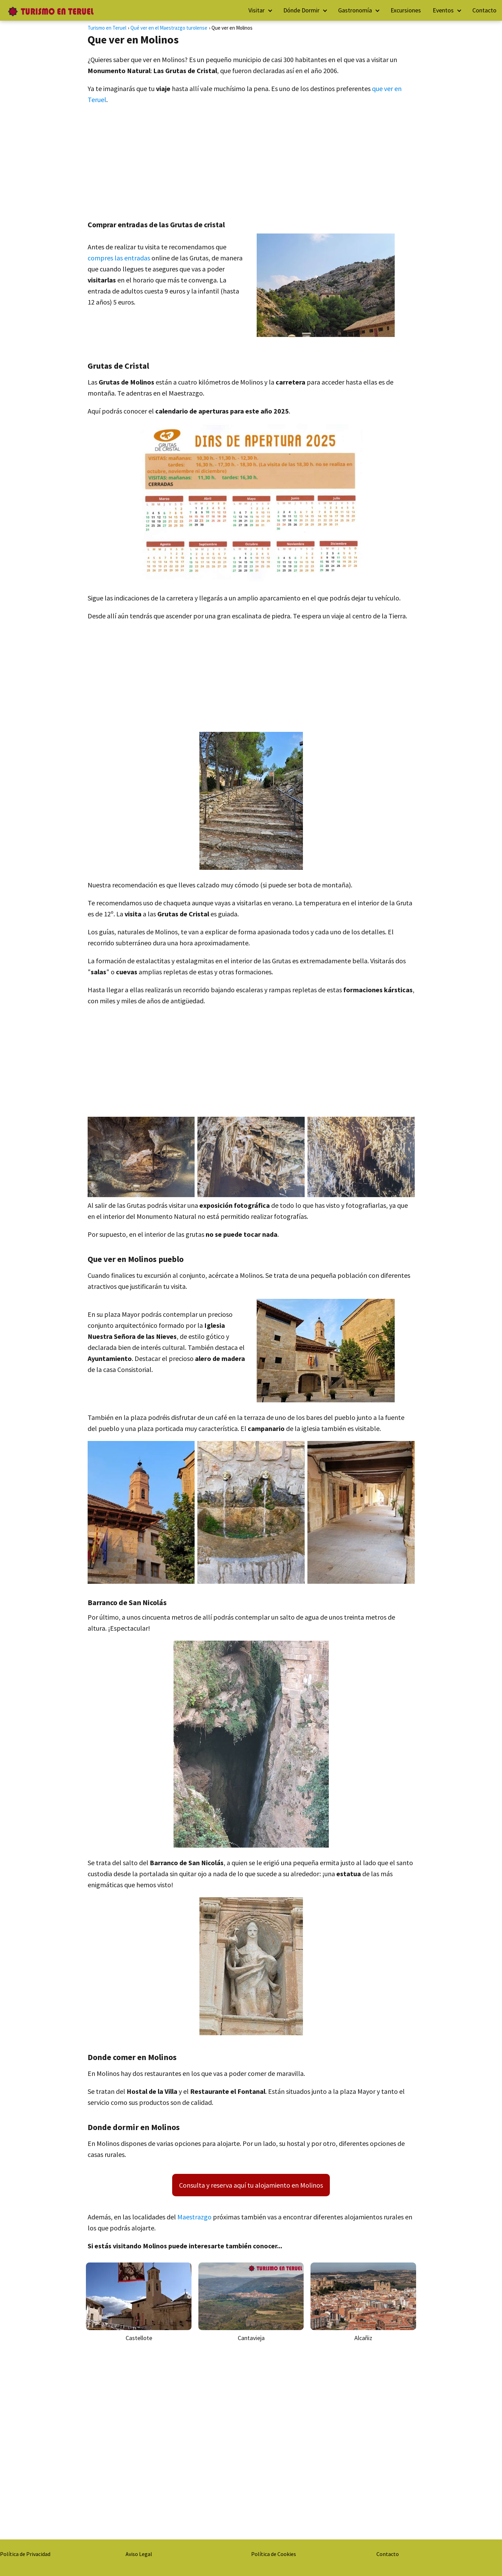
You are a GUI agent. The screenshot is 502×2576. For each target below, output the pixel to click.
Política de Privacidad (25, 2553)
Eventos (443, 10)
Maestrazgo (194, 2216)
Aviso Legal (139, 2553)
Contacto (484, 10)
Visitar (256, 10)
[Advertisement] (251, 160)
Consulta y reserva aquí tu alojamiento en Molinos (251, 2185)
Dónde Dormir (301, 10)
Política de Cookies (273, 2553)
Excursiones (406, 10)
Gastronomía (355, 10)
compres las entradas (119, 257)
